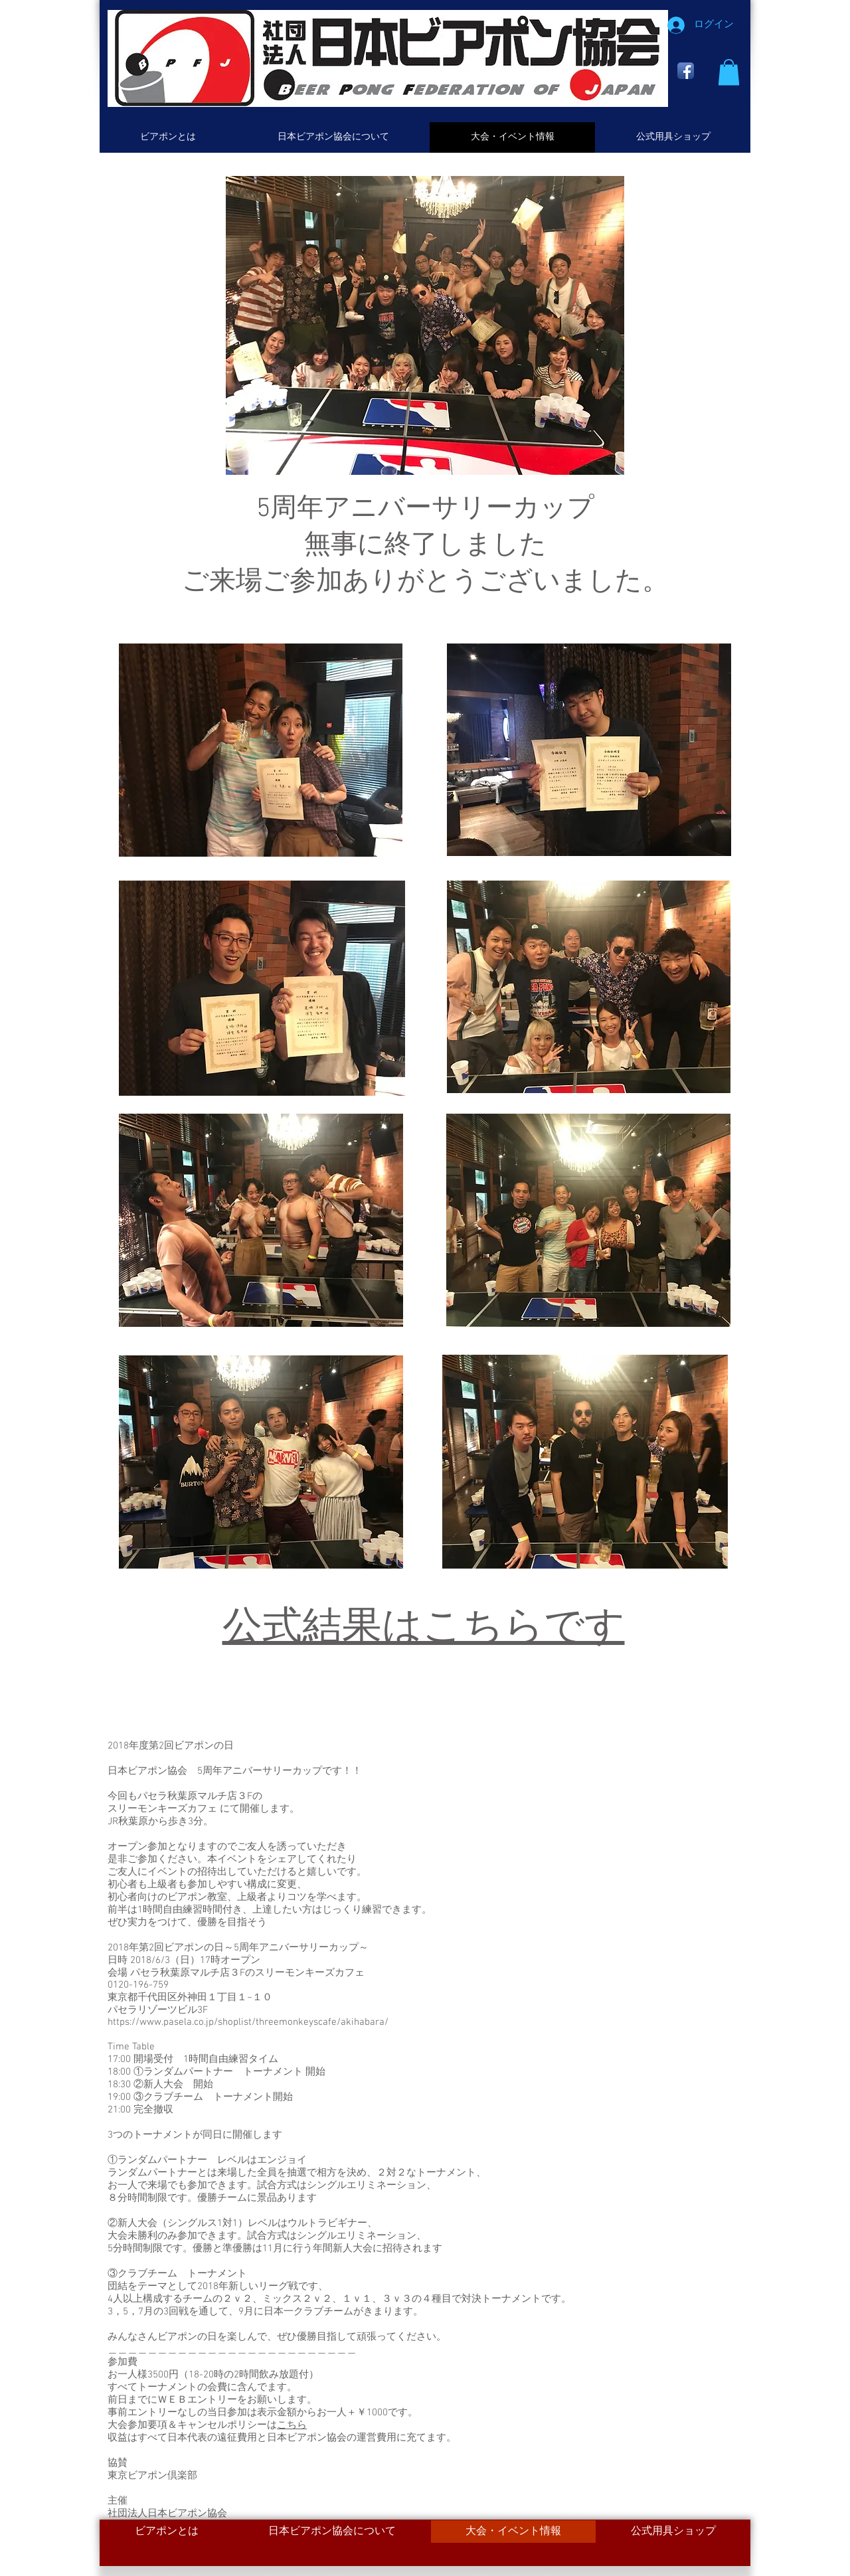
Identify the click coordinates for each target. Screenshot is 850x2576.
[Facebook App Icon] (685, 70)
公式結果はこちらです (423, 1629)
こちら (292, 2425)
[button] (729, 72)
